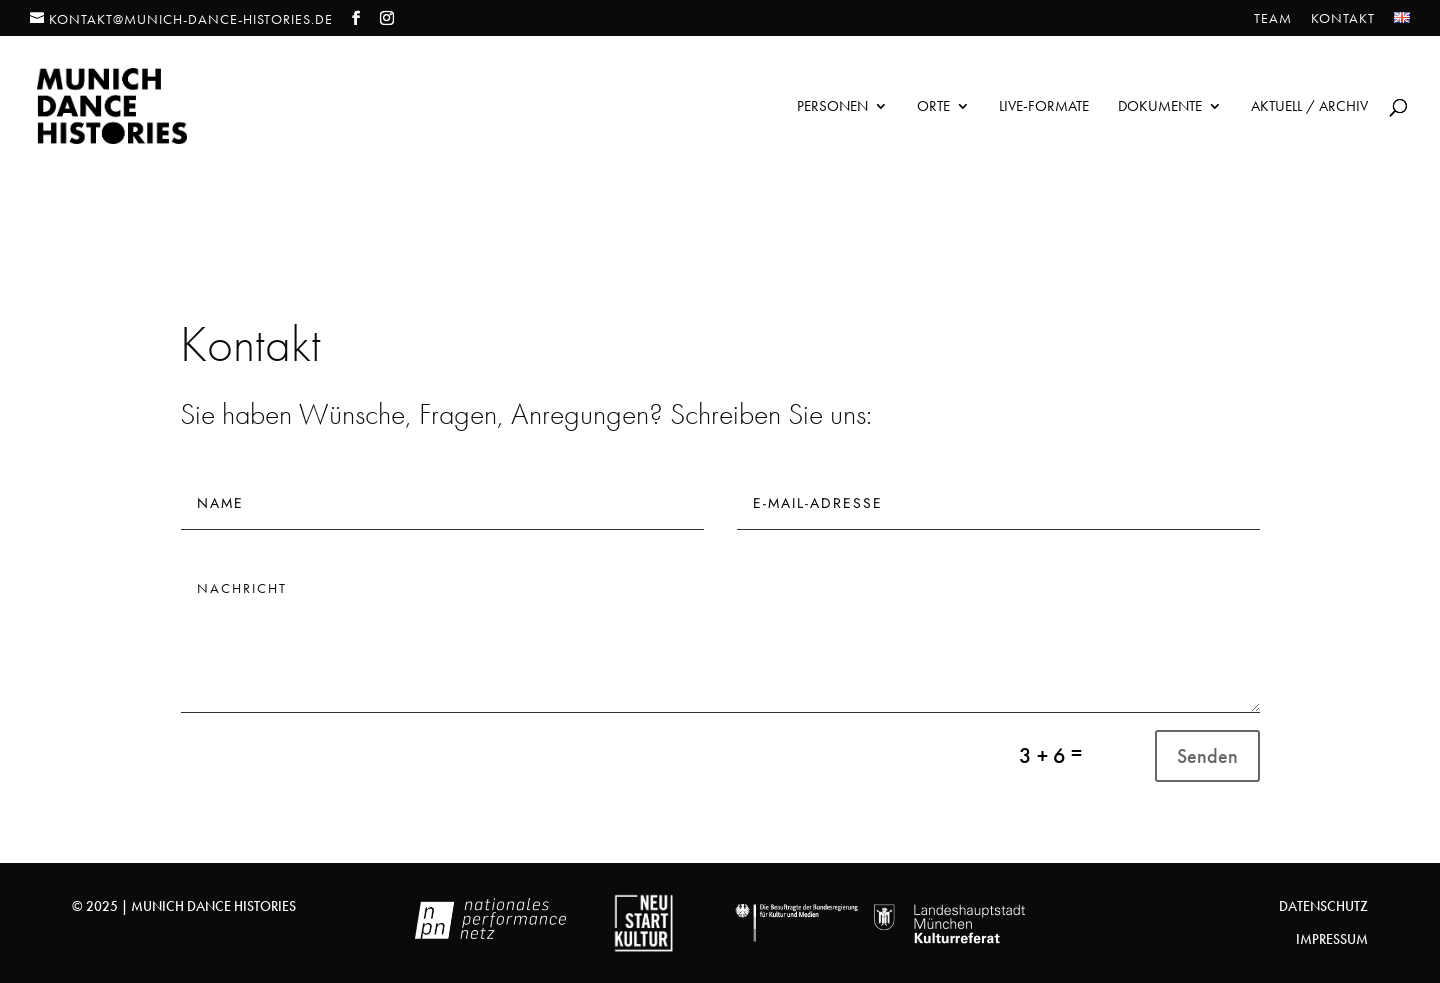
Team (1273, 19)
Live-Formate (1044, 107)
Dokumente (1160, 107)
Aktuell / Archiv (1309, 107)
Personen (832, 107)
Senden (1207, 756)
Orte (933, 107)
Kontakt (1343, 19)
